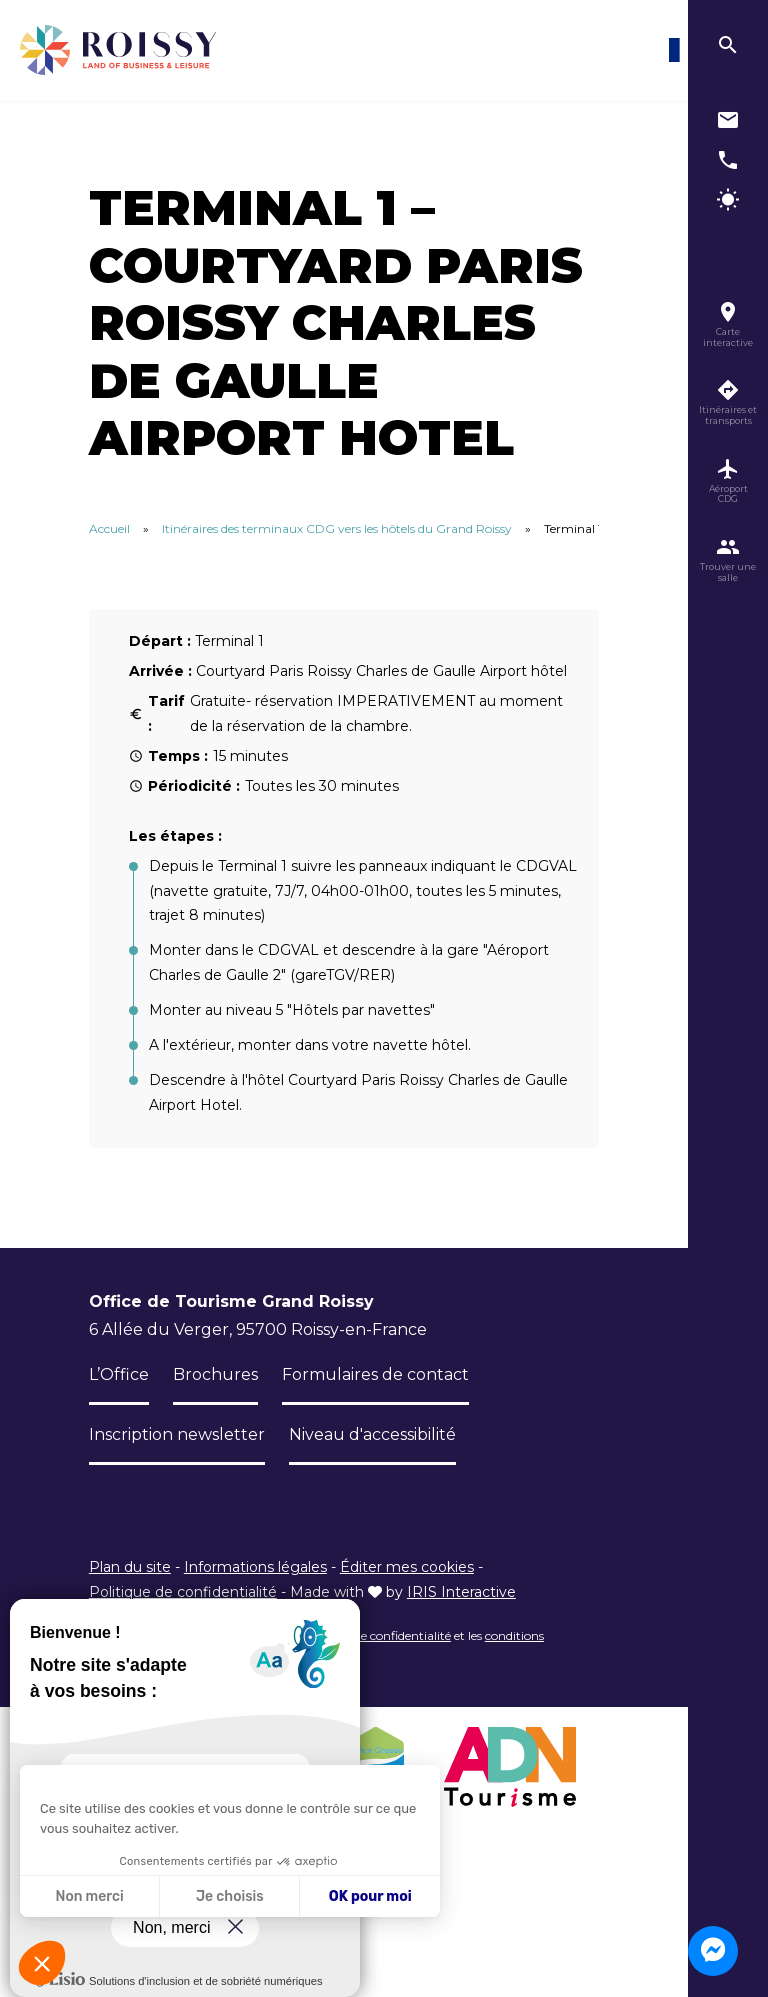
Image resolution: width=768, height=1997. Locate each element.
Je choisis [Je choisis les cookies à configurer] (230, 1896)
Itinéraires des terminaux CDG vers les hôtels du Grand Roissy (337, 528)
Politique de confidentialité (183, 1592)
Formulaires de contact (375, 1374)
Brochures (215, 1374)
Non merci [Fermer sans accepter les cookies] (89, 1896)
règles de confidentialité (384, 1635)
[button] (42, 1963)
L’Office (119, 1374)
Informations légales (255, 1567)
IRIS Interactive (461, 1592)
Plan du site (130, 1567)
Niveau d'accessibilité (372, 1434)
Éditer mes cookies (407, 1567)
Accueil (109, 528)
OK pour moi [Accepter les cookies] (370, 1896)
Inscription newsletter (177, 1434)
